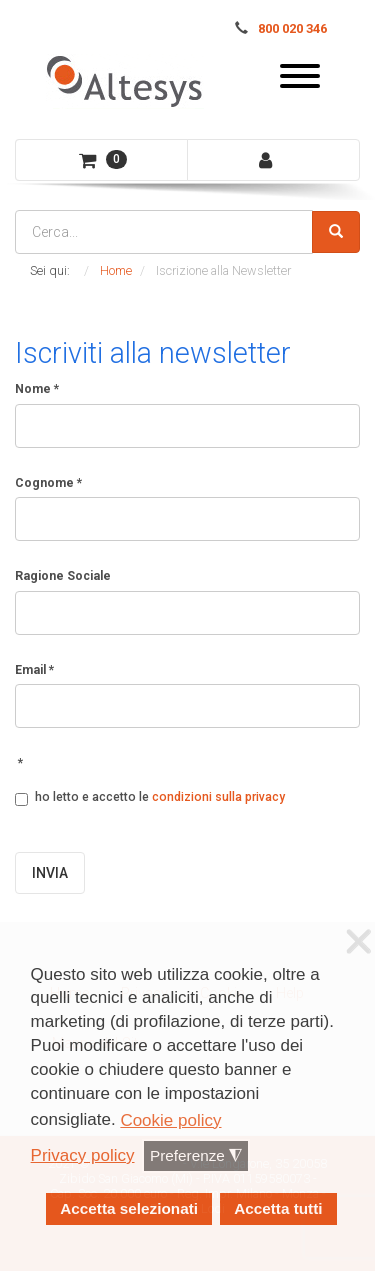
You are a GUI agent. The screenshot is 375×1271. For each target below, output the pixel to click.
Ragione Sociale (63, 576)
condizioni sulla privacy (218, 797)
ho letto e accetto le (150, 798)
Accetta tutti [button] (278, 1208)
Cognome (48, 483)
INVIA (50, 873)
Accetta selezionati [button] (129, 1208)
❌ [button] (359, 942)
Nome (37, 389)
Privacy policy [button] (83, 1155)
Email (34, 670)
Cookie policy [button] (170, 1120)
